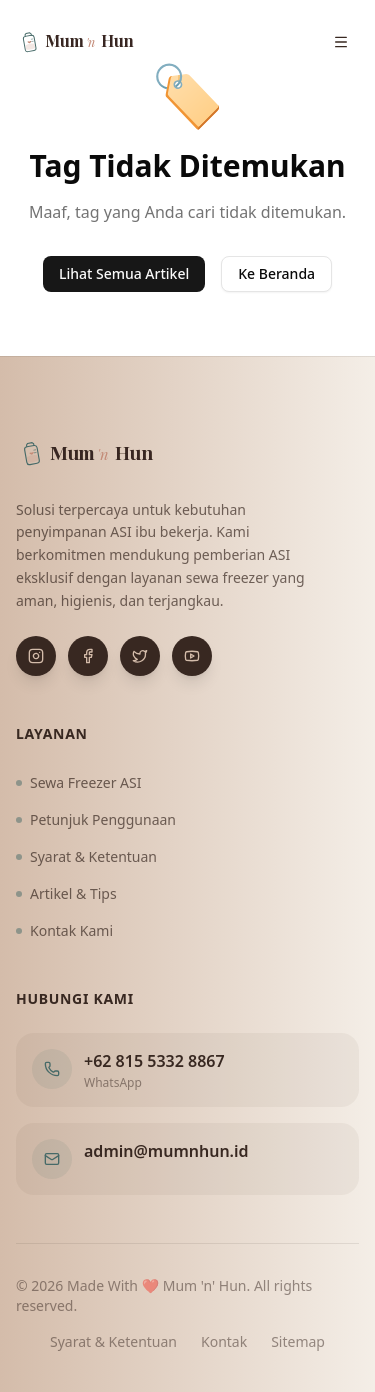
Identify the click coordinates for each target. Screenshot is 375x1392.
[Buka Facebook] (88, 656)
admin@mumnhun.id (166, 1151)
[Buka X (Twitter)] (140, 656)
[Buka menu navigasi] (341, 42)
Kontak (224, 1341)
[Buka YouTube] (192, 656)
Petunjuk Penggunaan (96, 819)
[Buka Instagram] (36, 656)
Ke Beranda (276, 273)
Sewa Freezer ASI (79, 782)
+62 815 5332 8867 (154, 1061)
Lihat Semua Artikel (124, 273)
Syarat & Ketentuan (86, 856)
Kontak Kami (64, 930)
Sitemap (298, 1341)
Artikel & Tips (66, 893)
